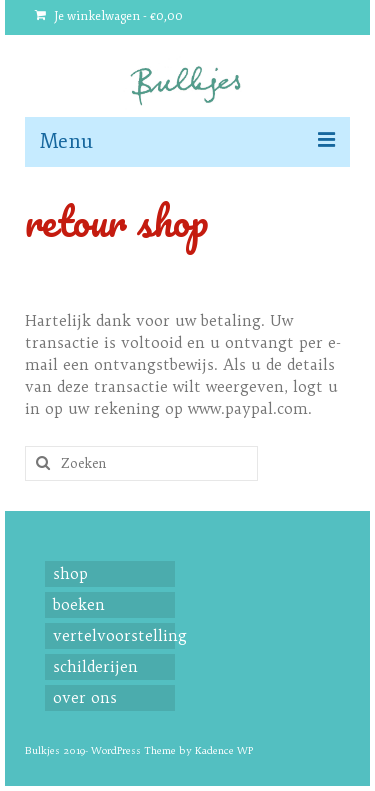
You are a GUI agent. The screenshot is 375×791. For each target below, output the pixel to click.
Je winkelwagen (109, 16)
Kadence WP (224, 750)
